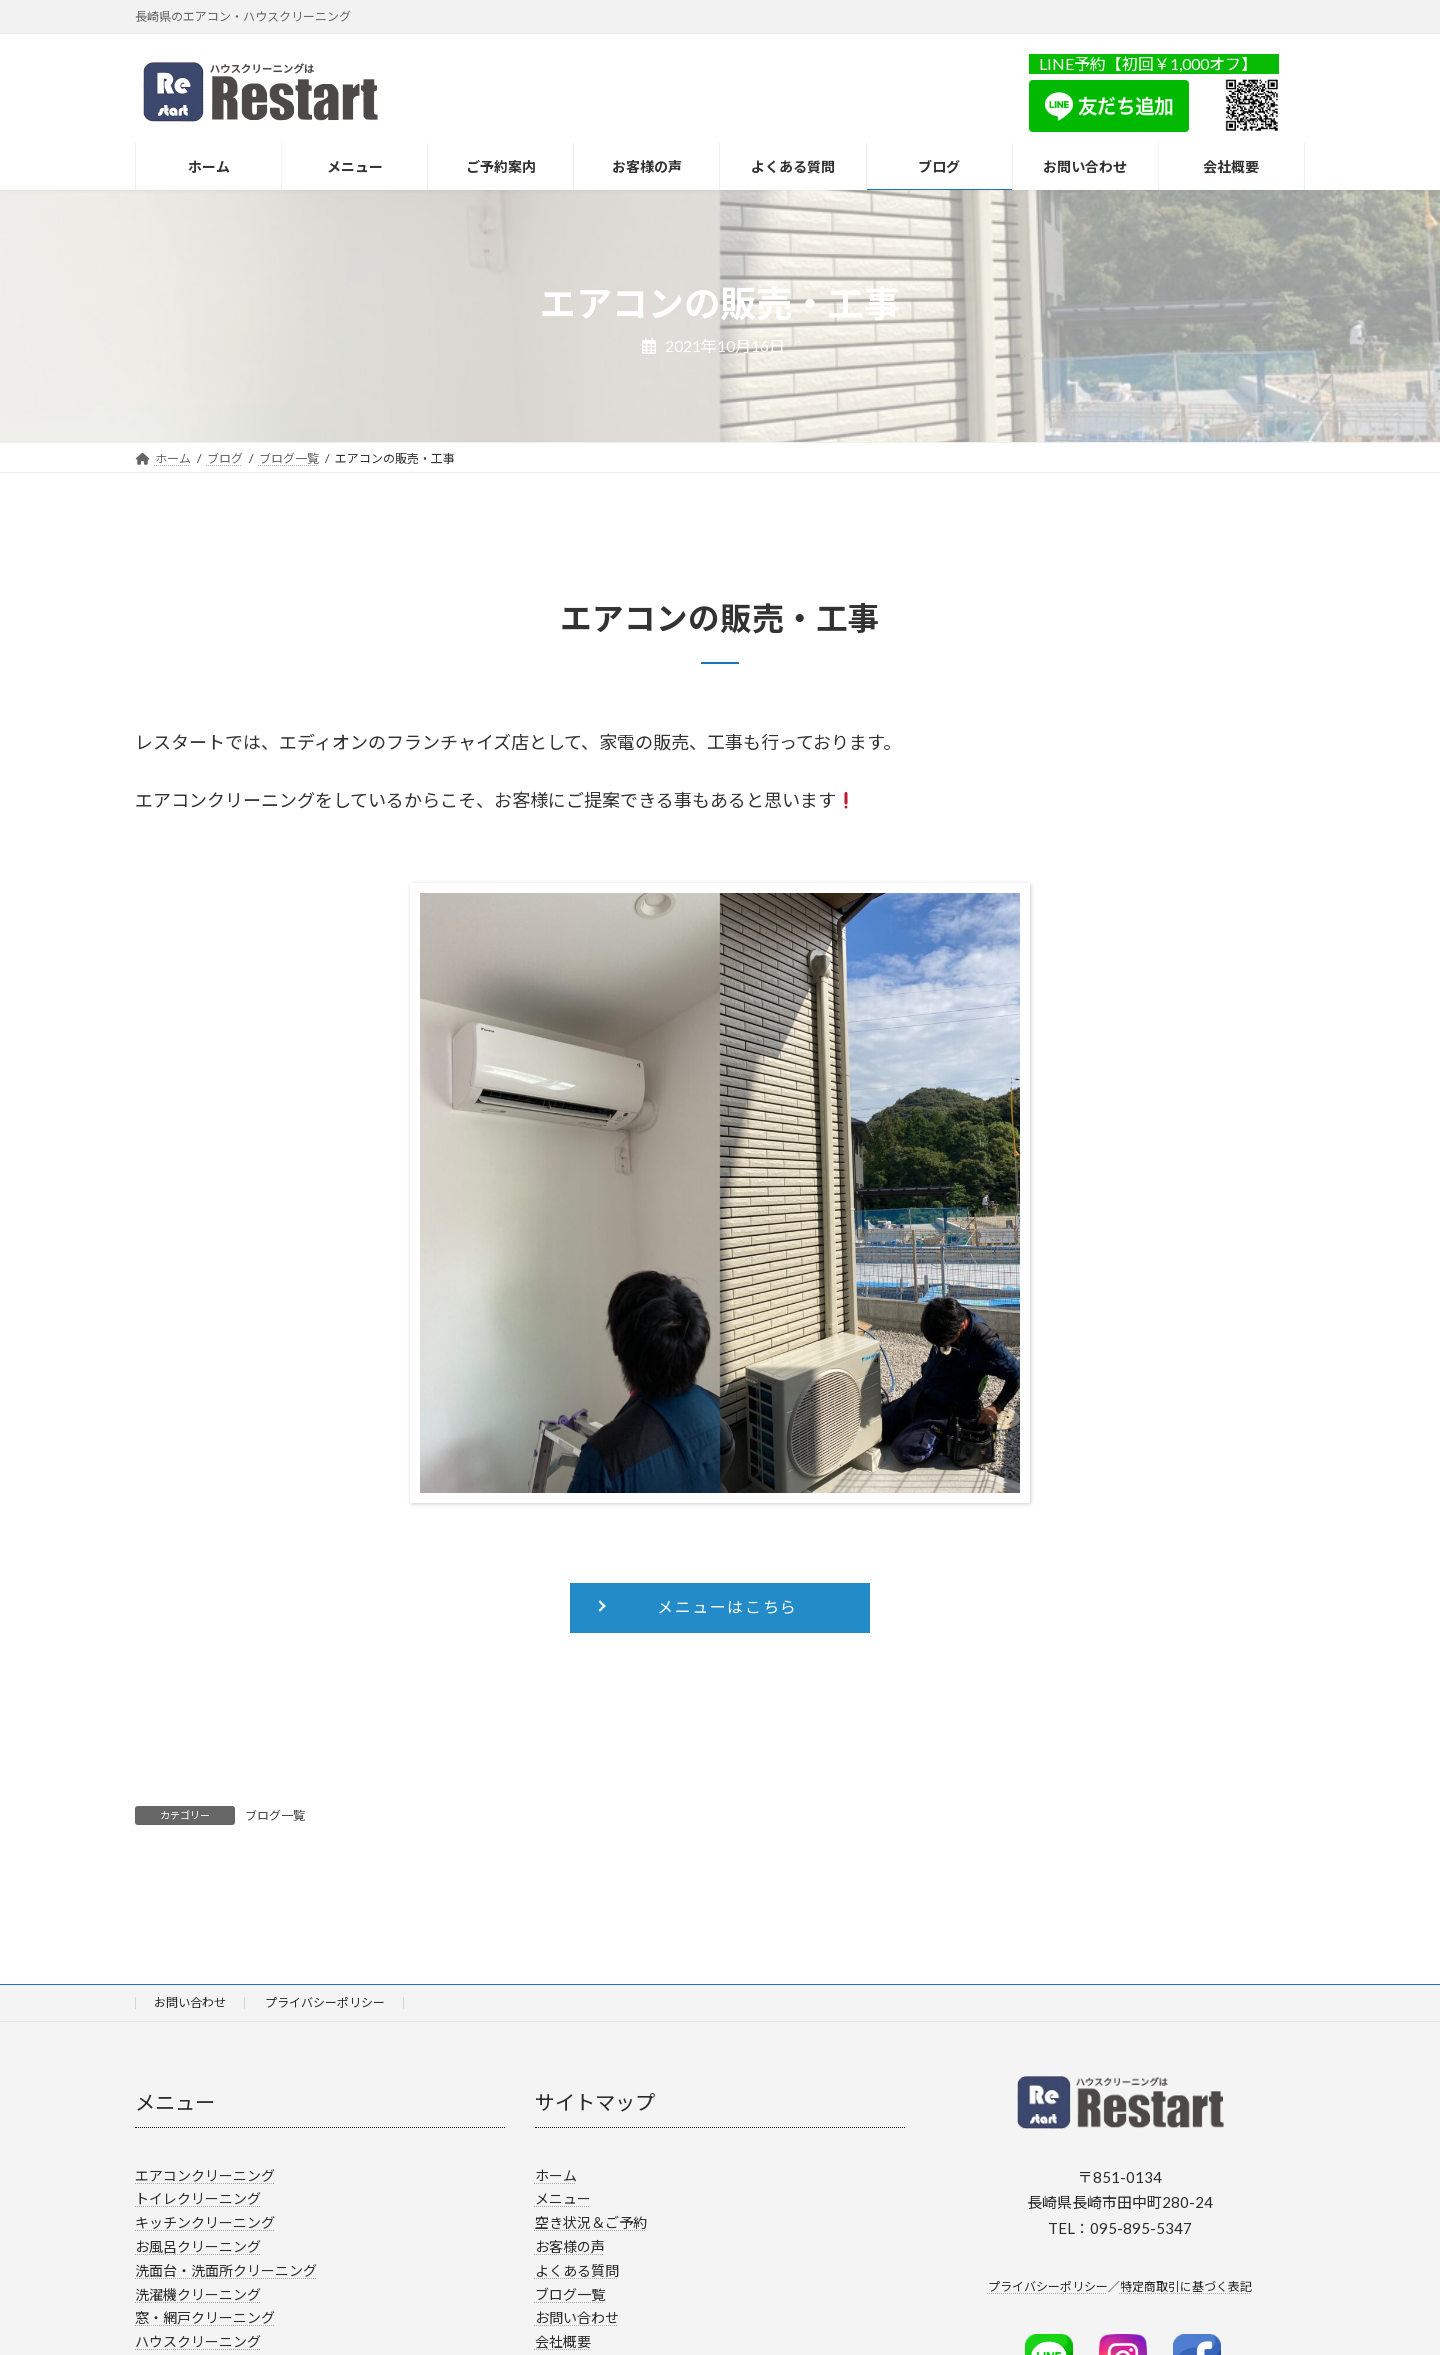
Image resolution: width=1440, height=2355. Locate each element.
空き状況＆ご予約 (591, 2222)
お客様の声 (570, 2246)
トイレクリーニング (198, 2198)
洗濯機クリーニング (198, 2293)
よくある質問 (577, 2270)
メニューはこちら (727, 1606)
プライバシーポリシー (325, 2002)
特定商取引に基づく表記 (1186, 2286)
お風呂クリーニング (198, 2246)
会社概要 (563, 2341)
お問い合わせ (190, 2002)
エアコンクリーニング (205, 2174)
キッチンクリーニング (205, 2222)
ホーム (556, 2174)
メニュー (563, 2198)
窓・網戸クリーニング (205, 2317)
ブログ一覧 (275, 1815)
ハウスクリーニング (198, 2341)
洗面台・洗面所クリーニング (226, 2270)
